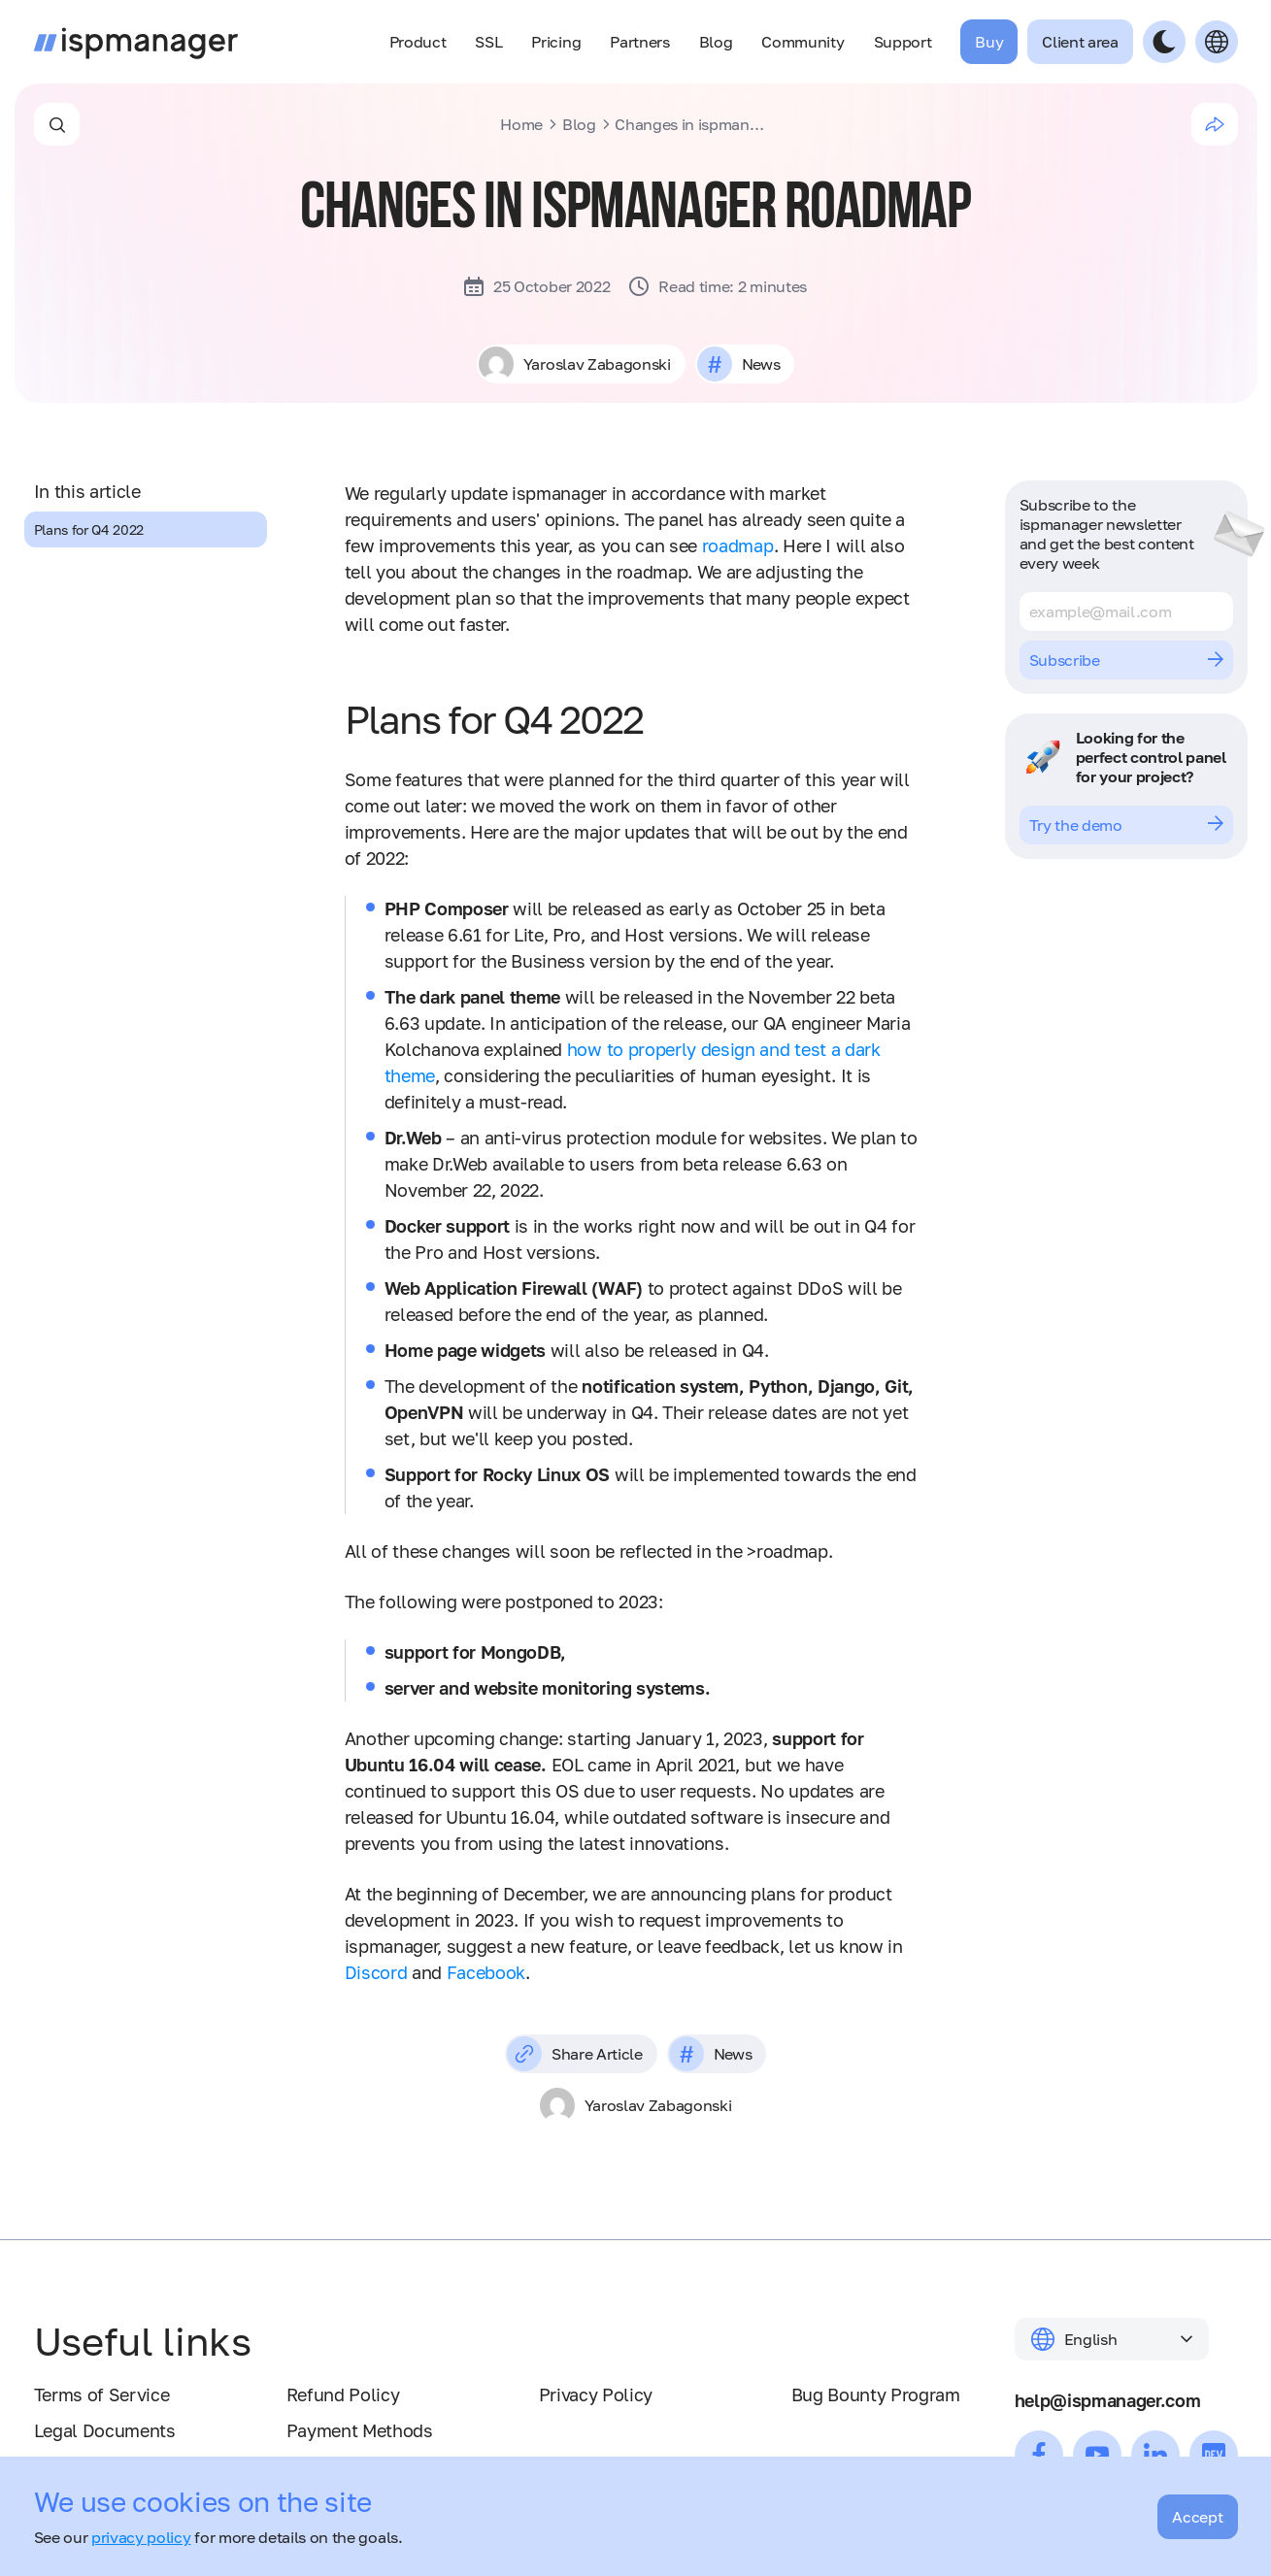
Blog (716, 41)
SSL (488, 41)
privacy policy (141, 2537)
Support (903, 41)
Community (802, 41)
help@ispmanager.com (1108, 2400)
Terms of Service (102, 2394)
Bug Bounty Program (875, 2394)
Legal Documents (105, 2430)
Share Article (575, 2053)
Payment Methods (359, 2430)
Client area (1080, 41)
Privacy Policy (596, 2394)
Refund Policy (343, 2394)
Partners (639, 41)
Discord (376, 1972)
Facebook (486, 1972)
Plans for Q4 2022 (89, 529)
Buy (989, 41)
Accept (1197, 2516)
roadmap (738, 545)
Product (418, 41)
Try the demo (1126, 825)
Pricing (556, 41)
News (761, 364)
